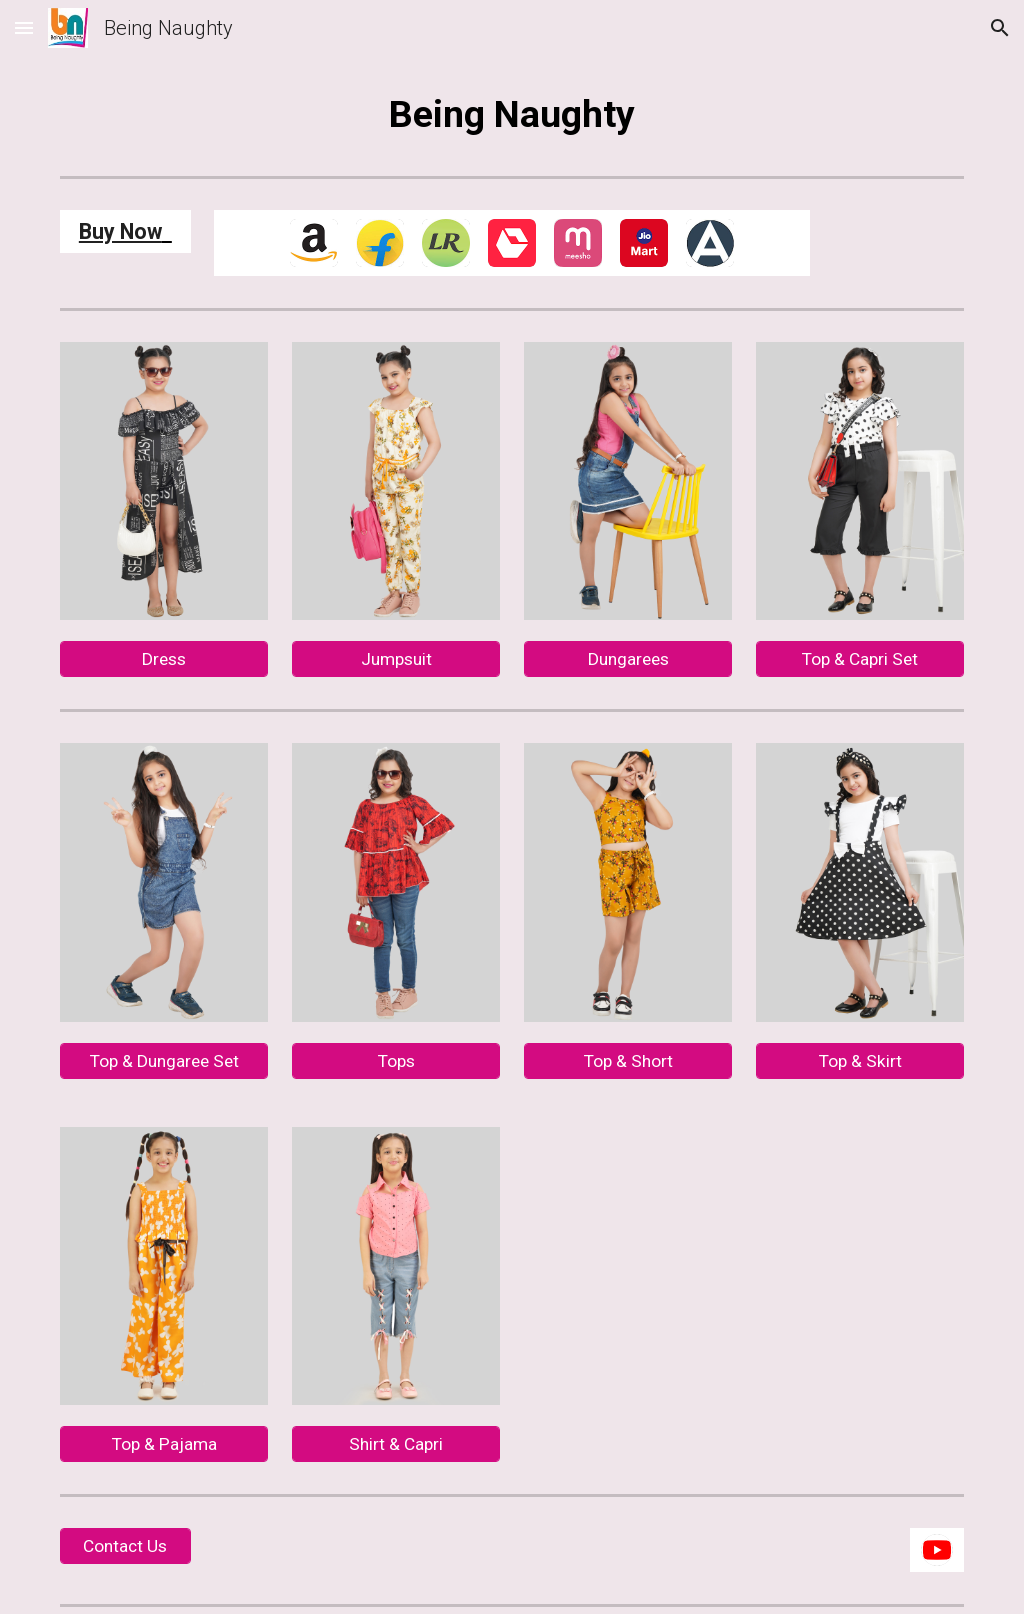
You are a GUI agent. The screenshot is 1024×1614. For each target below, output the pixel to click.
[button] (24, 27)
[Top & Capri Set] (860, 659)
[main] (511, 114)
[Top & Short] (628, 1060)
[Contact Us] (125, 1546)
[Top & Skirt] (860, 1060)
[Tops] (396, 1060)
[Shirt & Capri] (396, 1444)
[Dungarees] (628, 659)
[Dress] (164, 659)
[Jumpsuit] (396, 659)
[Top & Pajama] (164, 1444)
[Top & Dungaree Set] (164, 1060)
